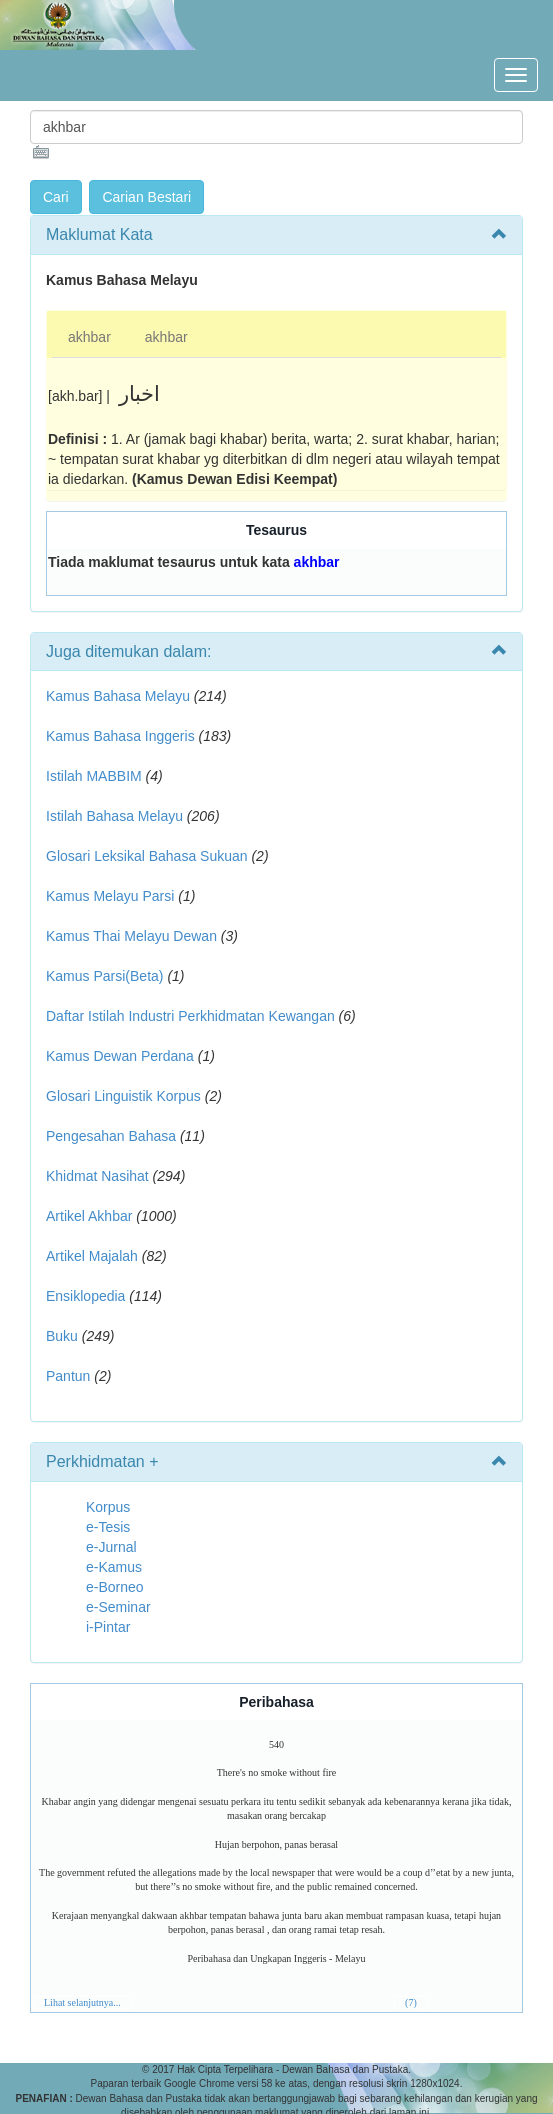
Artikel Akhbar (89, 1216)
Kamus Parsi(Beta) (104, 976)
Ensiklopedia (85, 1296)
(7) (411, 2002)
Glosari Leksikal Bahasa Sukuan (147, 856)
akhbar (89, 337)
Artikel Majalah (92, 1256)
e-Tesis (108, 1527)
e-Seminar (118, 1607)
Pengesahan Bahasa (111, 1136)
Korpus (108, 1507)
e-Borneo (115, 1587)
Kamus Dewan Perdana (120, 1056)
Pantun (68, 1376)
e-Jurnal (111, 1547)
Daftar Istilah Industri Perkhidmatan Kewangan (190, 1016)
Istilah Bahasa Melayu (114, 816)
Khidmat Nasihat (97, 1176)
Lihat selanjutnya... (82, 2002)
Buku (62, 1336)
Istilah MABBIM (94, 776)
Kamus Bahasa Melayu (120, 696)
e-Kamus (114, 1567)
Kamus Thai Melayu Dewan (131, 936)
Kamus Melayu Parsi (110, 896)
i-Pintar (108, 1627)
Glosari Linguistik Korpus (123, 1096)
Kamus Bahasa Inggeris (120, 736)
